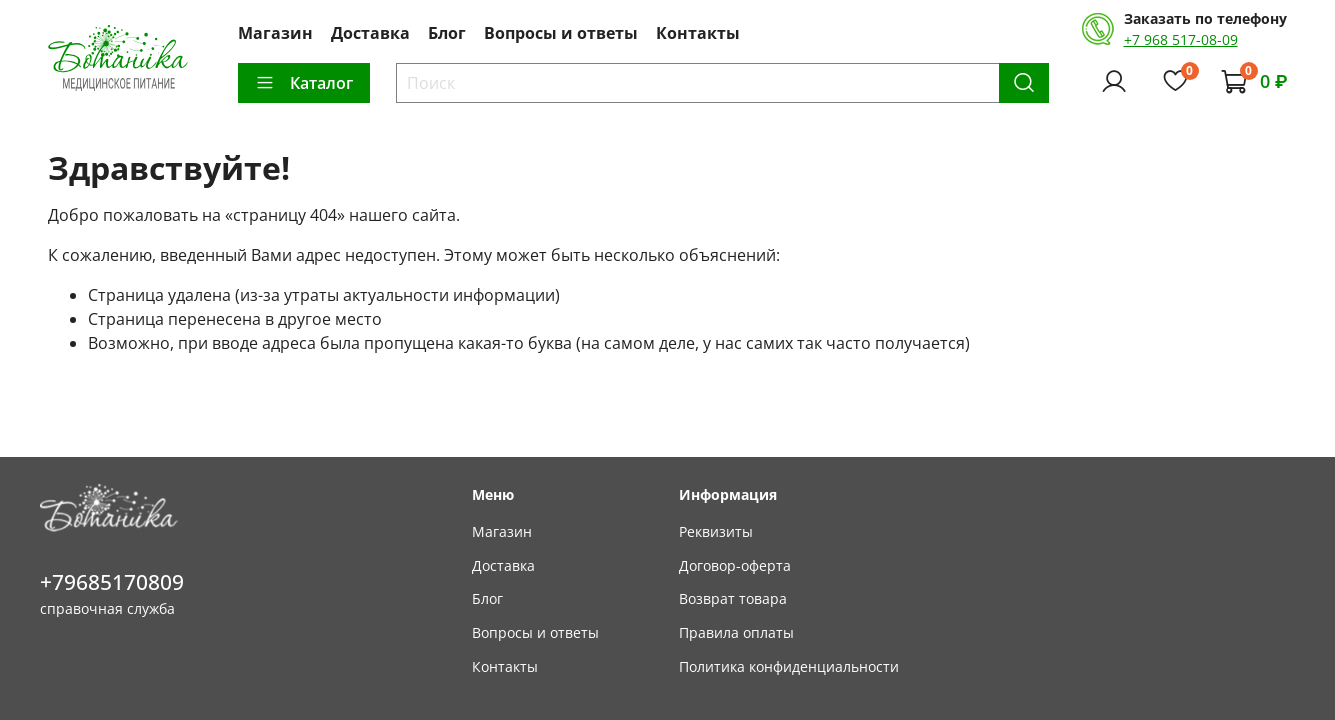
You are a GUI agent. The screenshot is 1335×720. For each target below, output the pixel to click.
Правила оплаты (736, 632)
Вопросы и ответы (561, 33)
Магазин (275, 33)
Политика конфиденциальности (789, 666)
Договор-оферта (735, 565)
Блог (447, 33)
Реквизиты (716, 531)
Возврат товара (733, 598)
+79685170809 (112, 582)
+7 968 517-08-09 (1181, 39)
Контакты (698, 33)
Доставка (370, 33)
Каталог (304, 83)
